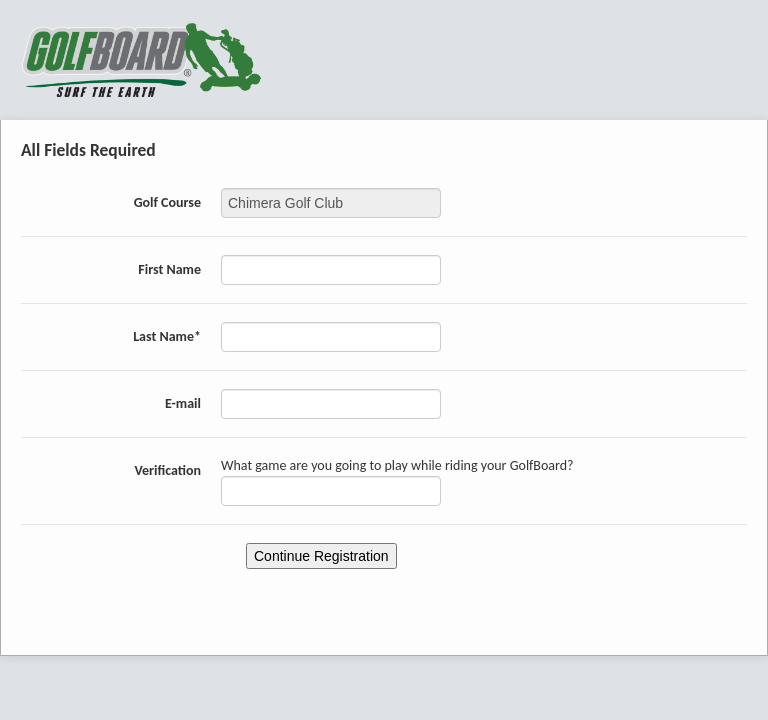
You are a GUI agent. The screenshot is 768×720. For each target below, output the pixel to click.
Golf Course (167, 202)
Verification (167, 470)
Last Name (167, 336)
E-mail (183, 403)
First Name (169, 269)
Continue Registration (321, 556)
